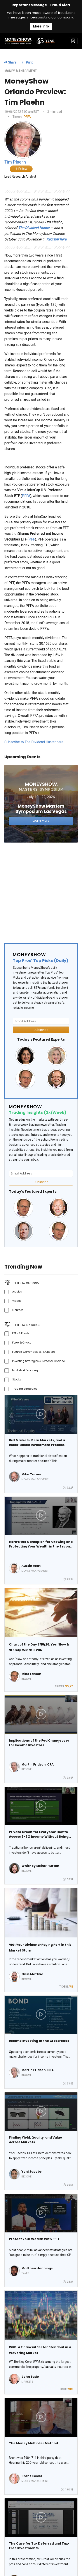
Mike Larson (31, 1674)
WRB (70, 2389)
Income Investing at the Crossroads (39, 2041)
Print (27, 62)
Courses (17, 1310)
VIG (71, 1986)
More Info (41, 26)
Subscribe (41, 1030)
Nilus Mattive (32, 1974)
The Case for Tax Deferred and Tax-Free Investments (39, 2545)
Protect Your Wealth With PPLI (34, 2239)
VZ (71, 1686)
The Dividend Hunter (34, 228)
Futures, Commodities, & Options (34, 1352)
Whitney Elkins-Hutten (40, 1866)
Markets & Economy (25, 1370)
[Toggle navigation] (73, 41)
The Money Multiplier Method (33, 2443)
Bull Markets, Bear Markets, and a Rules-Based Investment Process (37, 1442)
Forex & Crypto (21, 1342)
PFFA (27, 116)
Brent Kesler (31, 2476)
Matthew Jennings (37, 2268)
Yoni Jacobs (31, 2171)
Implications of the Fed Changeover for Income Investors (39, 1742)
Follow (21, 169)
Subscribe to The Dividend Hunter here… (35, 742)
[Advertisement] (41, 891)
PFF (32, 539)
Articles (17, 1291)
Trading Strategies (24, 1389)
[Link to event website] (41, 803)
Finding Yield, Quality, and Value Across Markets (35, 2139)
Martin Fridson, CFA (37, 1764)
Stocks (16, 1379)
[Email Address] (41, 1021)
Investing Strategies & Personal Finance (38, 1361)
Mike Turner (31, 1474)
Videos (16, 1301)
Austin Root (31, 1566)
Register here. (56, 239)
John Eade (30, 2376)
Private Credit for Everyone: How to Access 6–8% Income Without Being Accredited (38, 1834)
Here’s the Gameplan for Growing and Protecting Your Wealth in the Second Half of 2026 (41, 1544)
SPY (67, 1686)
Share (10, 62)
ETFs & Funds (21, 1333)
